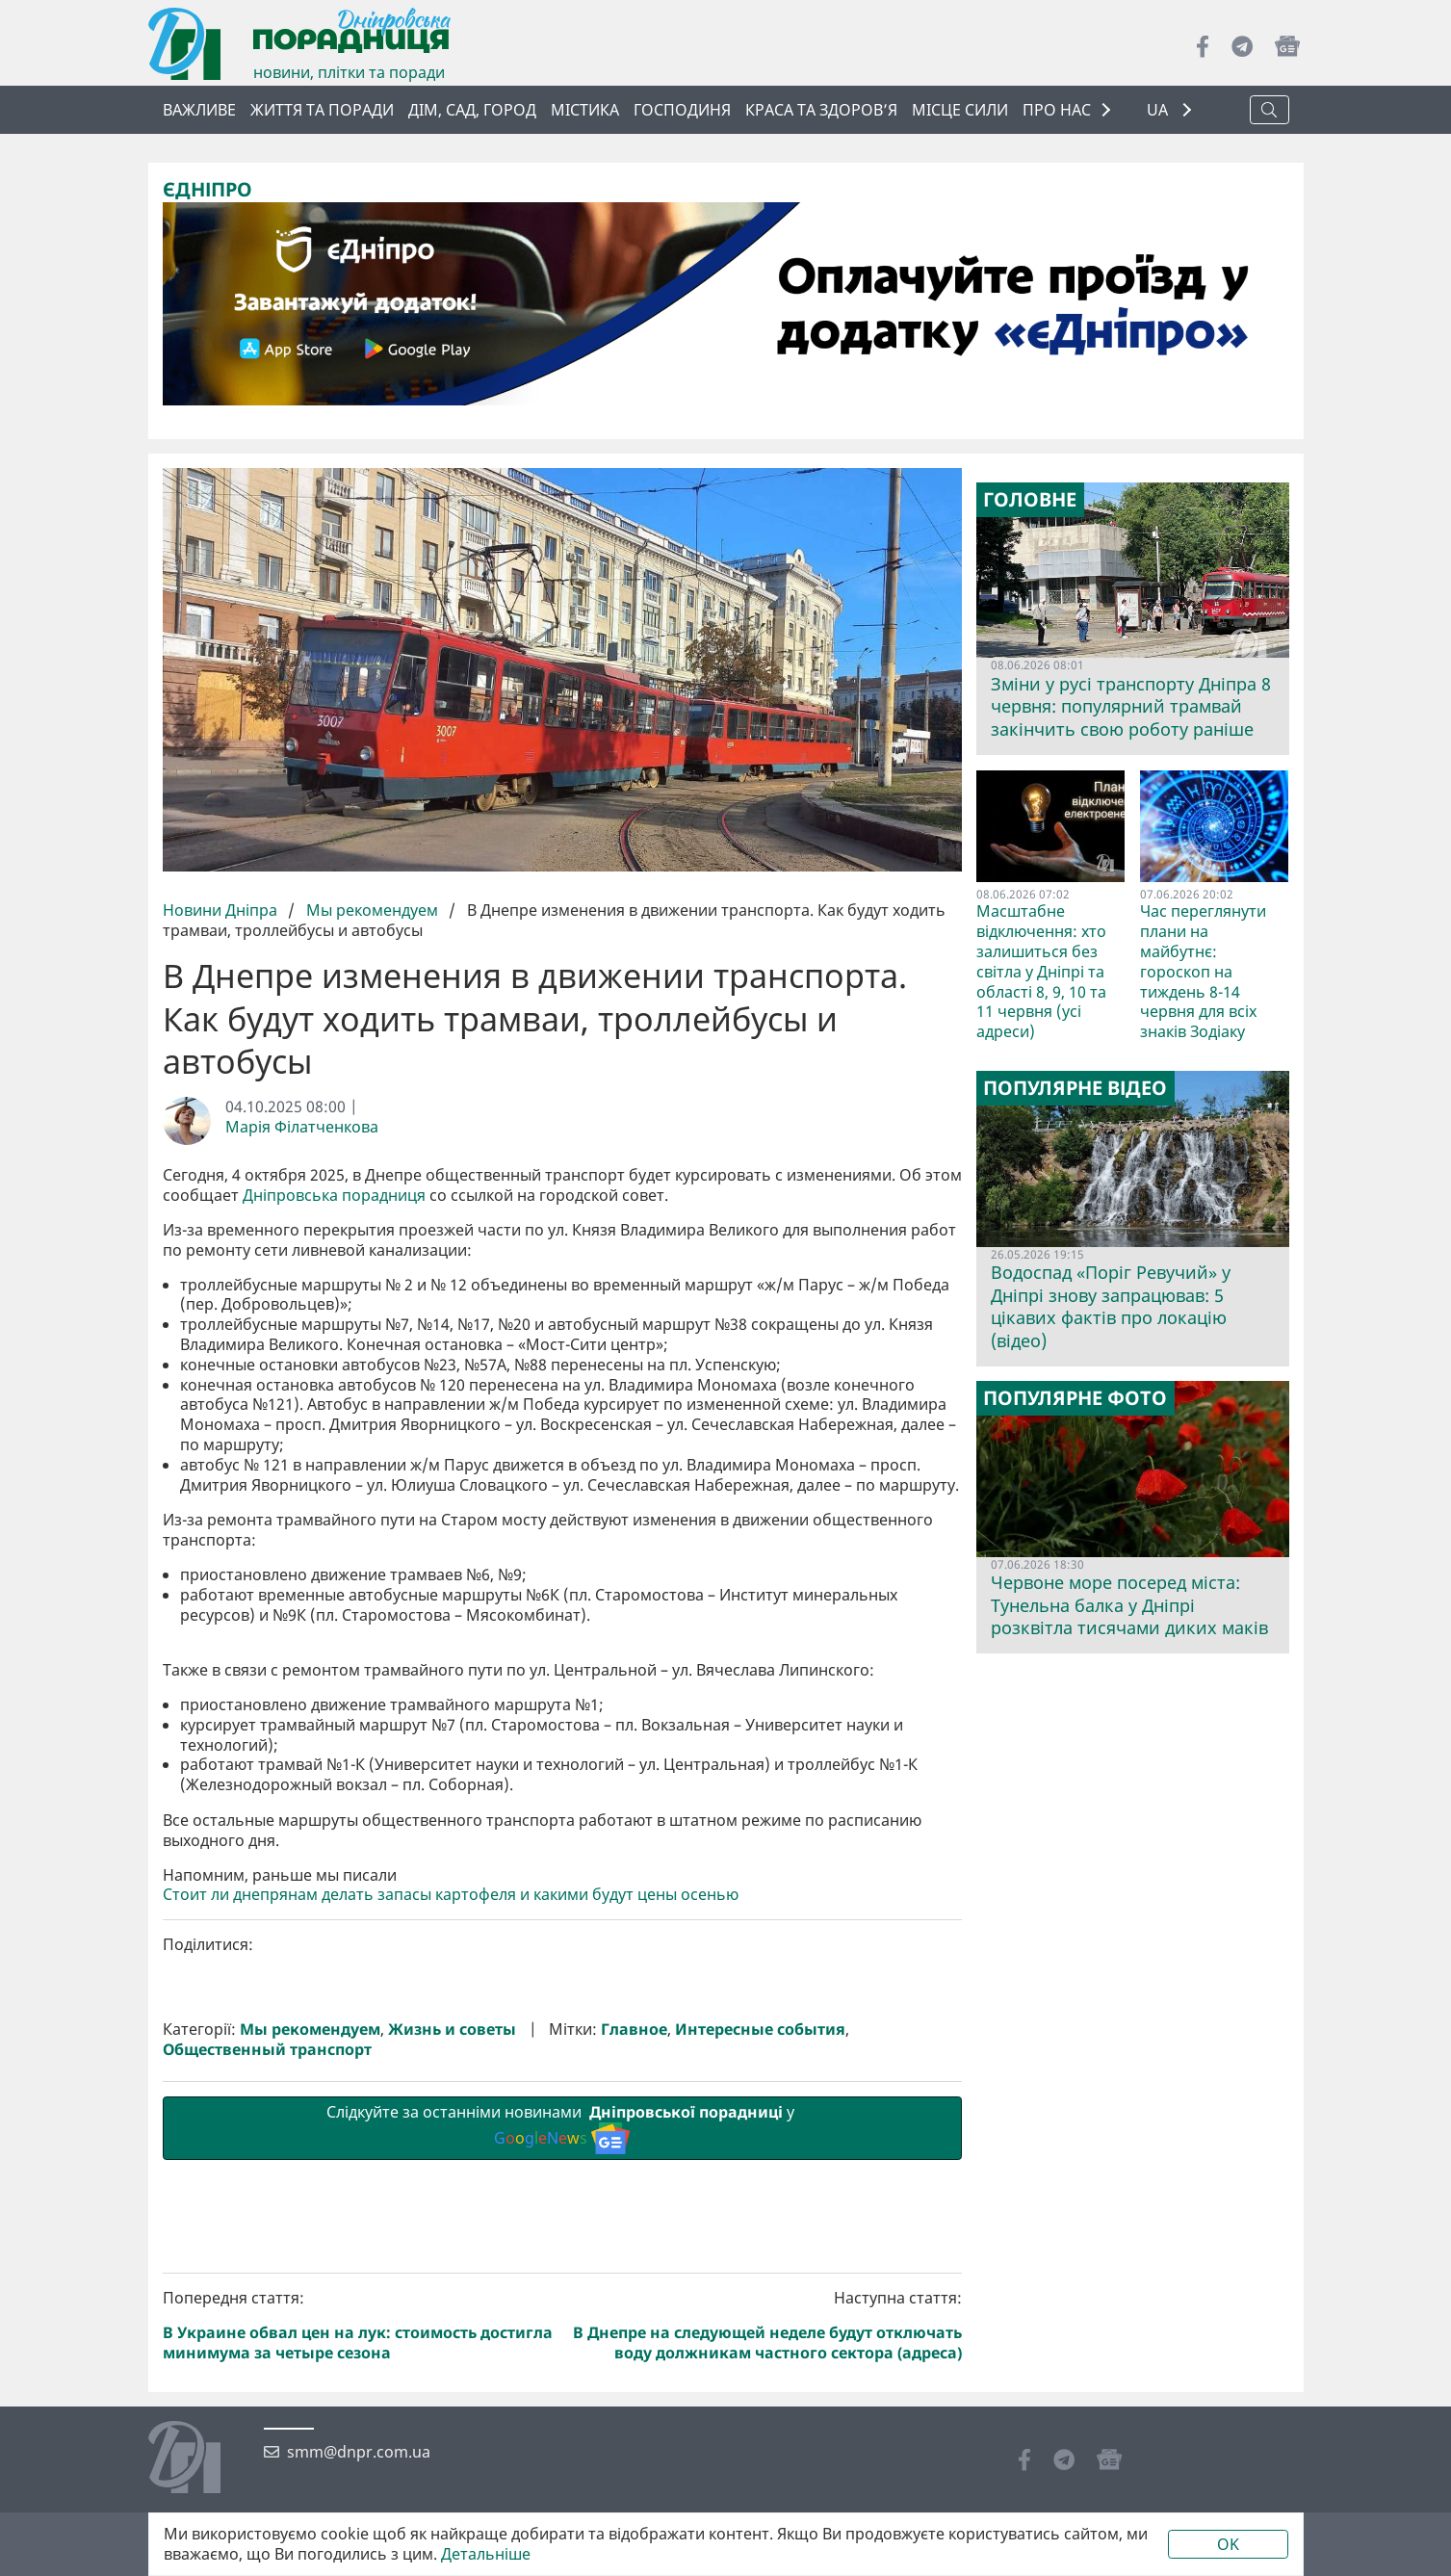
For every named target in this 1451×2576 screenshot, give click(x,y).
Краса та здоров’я (821, 109)
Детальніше (486, 2554)
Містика (585, 109)
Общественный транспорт (267, 2374)
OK (1228, 2544)
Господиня (682, 109)
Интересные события (760, 2354)
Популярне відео (1075, 1088)
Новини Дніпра (222, 910)
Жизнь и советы (452, 2354)
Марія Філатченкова (301, 1127)
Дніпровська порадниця (334, 1195)
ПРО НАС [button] (1057, 109)
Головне (1029, 499)
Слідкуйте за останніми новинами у (562, 2452)
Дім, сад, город (472, 109)
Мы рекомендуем (372, 910)
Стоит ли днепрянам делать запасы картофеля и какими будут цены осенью (450, 2219)
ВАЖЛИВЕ (199, 109)
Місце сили (960, 109)
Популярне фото (1075, 1398)
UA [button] (1159, 110)
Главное (634, 2354)
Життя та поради (322, 109)
